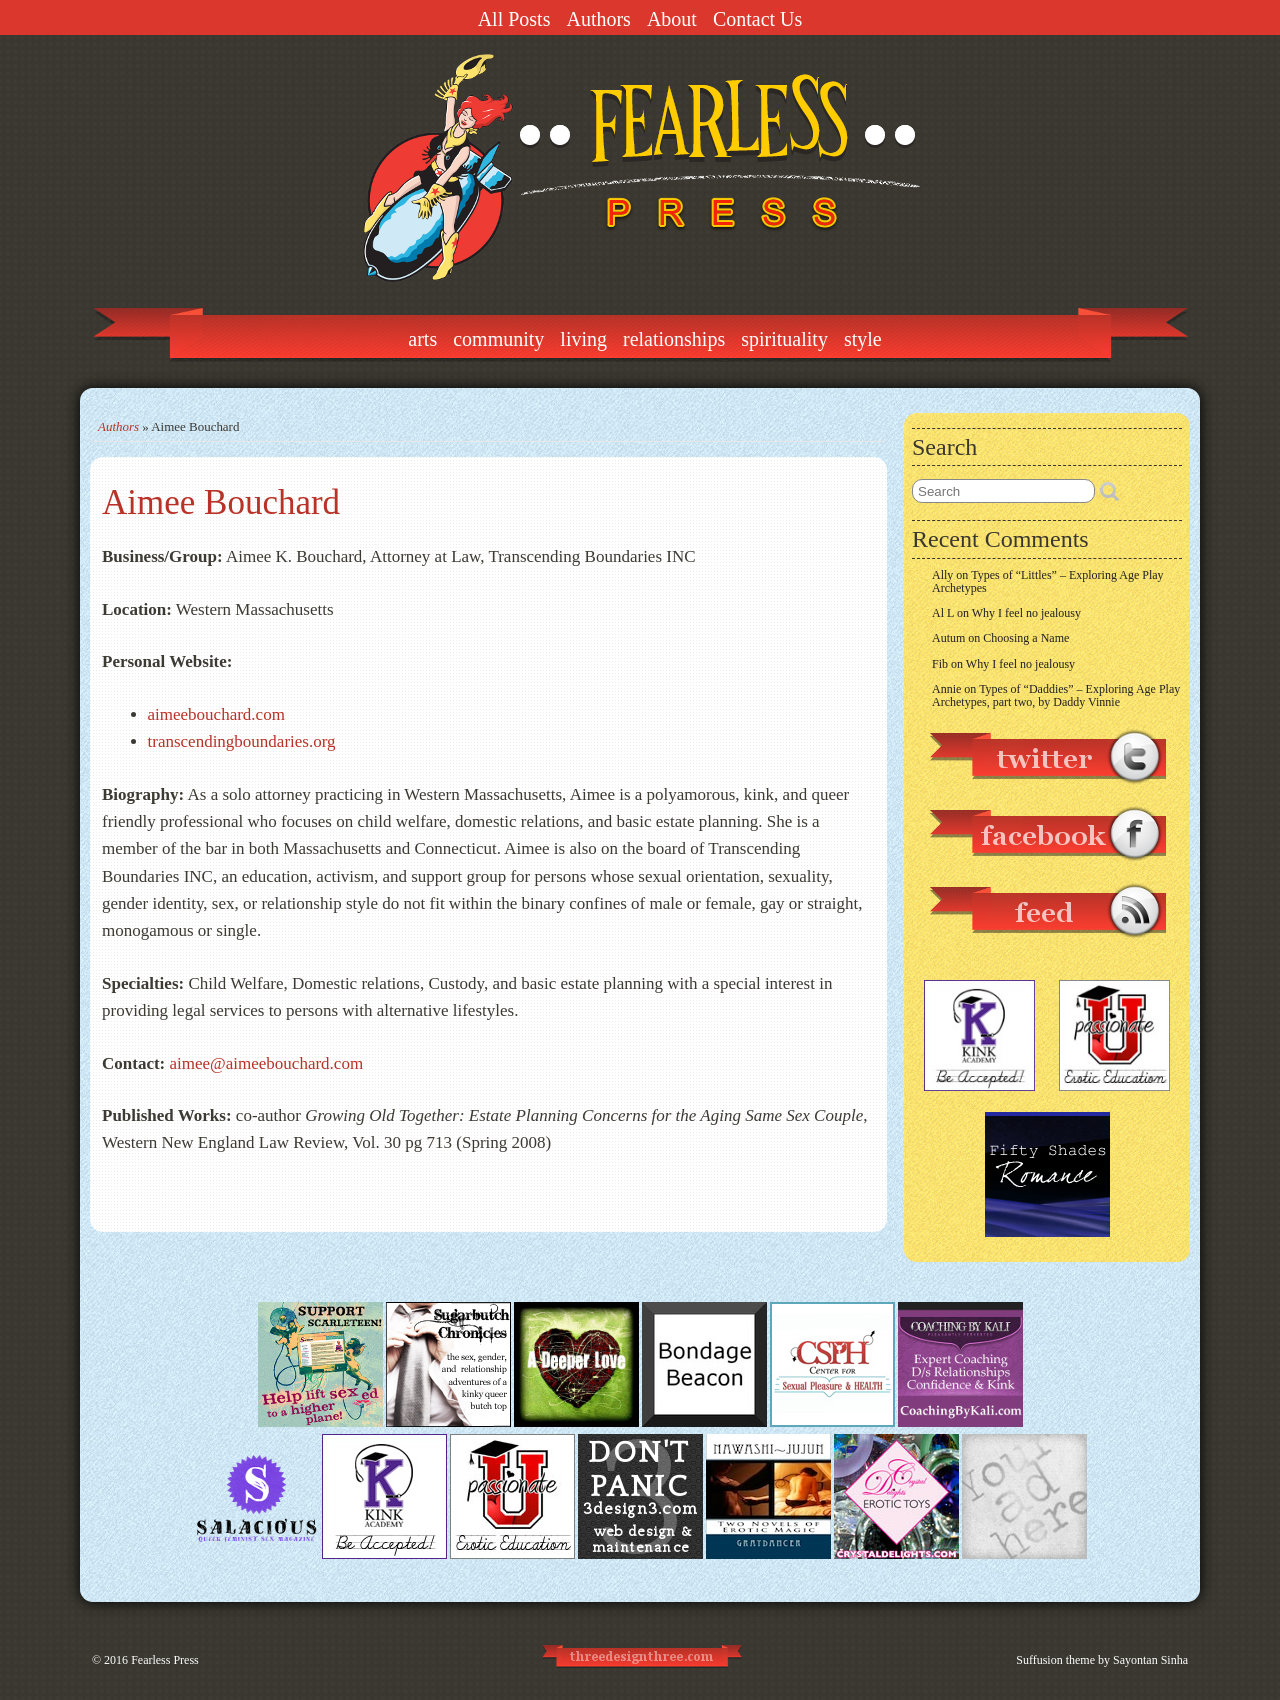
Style (863, 339)
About (672, 19)
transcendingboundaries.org (242, 741)
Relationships (674, 339)
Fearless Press (165, 1660)
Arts (422, 339)
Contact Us (757, 19)
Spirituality (784, 339)
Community (498, 339)
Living (583, 339)
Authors (598, 19)
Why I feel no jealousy (1026, 613)
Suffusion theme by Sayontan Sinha (1102, 1660)
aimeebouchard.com (216, 714)
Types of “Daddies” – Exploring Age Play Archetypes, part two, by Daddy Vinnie (1056, 695)
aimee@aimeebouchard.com (264, 1063)
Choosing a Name (1026, 638)
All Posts (514, 19)
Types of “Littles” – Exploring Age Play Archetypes (1048, 581)
